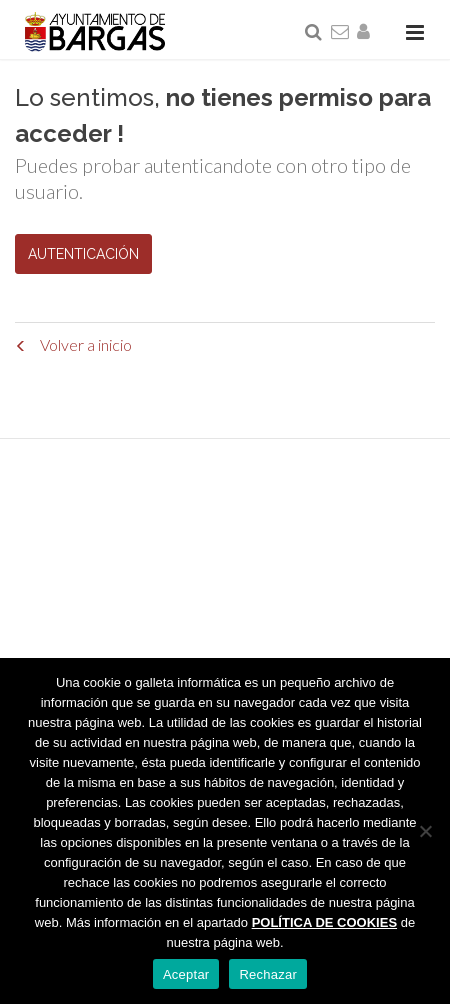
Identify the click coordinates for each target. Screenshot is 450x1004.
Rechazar (268, 974)
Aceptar (186, 974)
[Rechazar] (425, 831)
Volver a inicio (73, 344)
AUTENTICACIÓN (83, 254)
